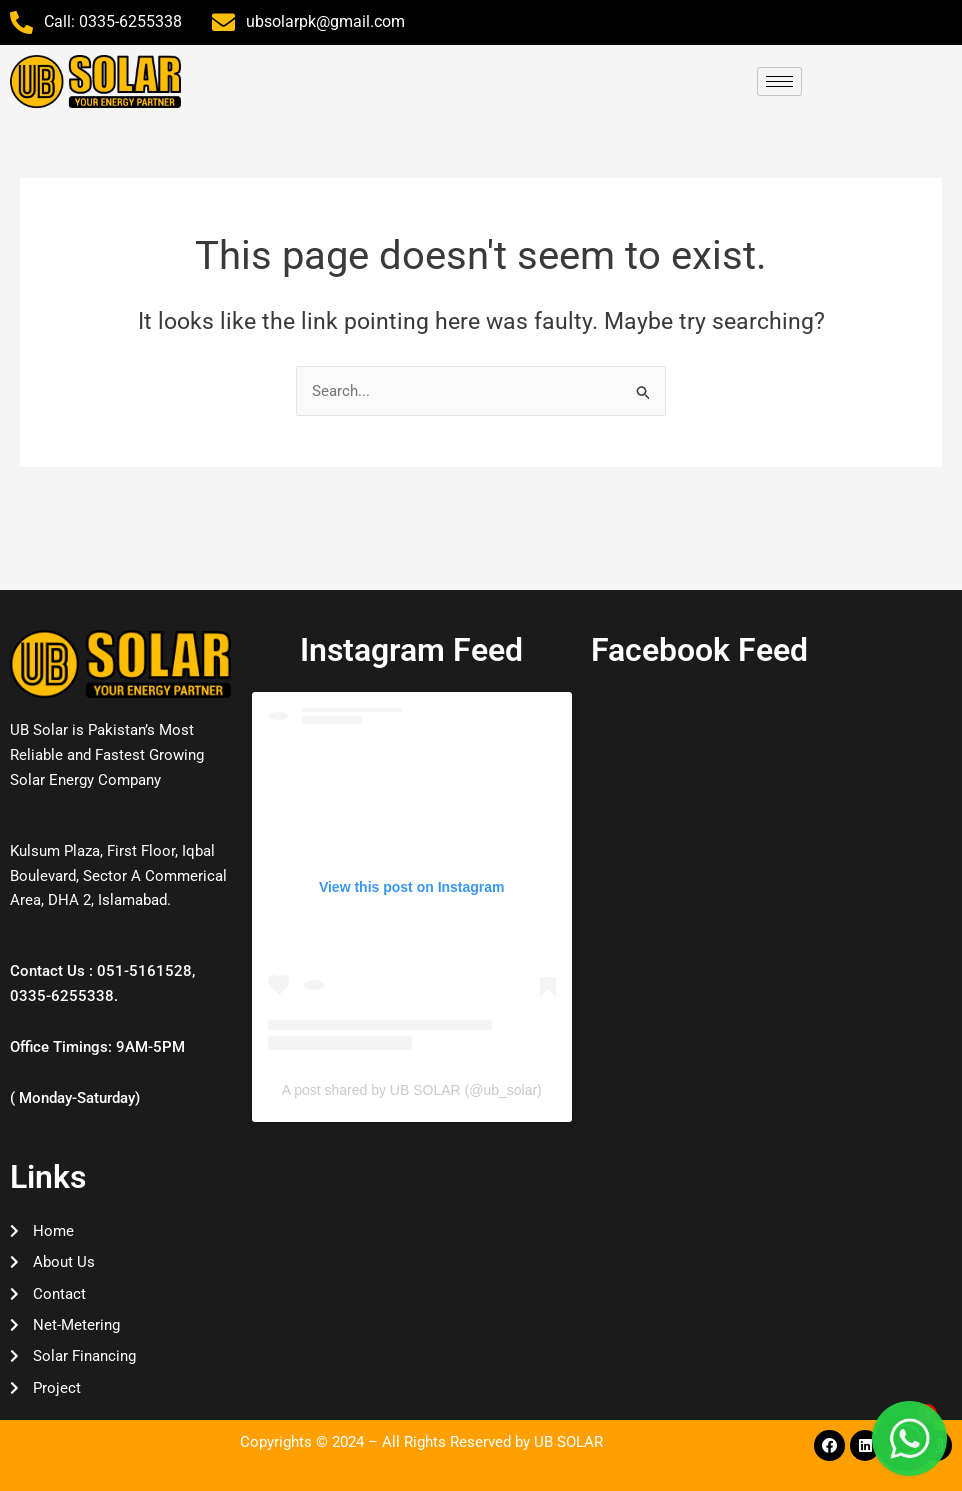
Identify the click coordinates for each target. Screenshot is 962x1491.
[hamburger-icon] (779, 81)
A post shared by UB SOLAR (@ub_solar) (412, 1087)
